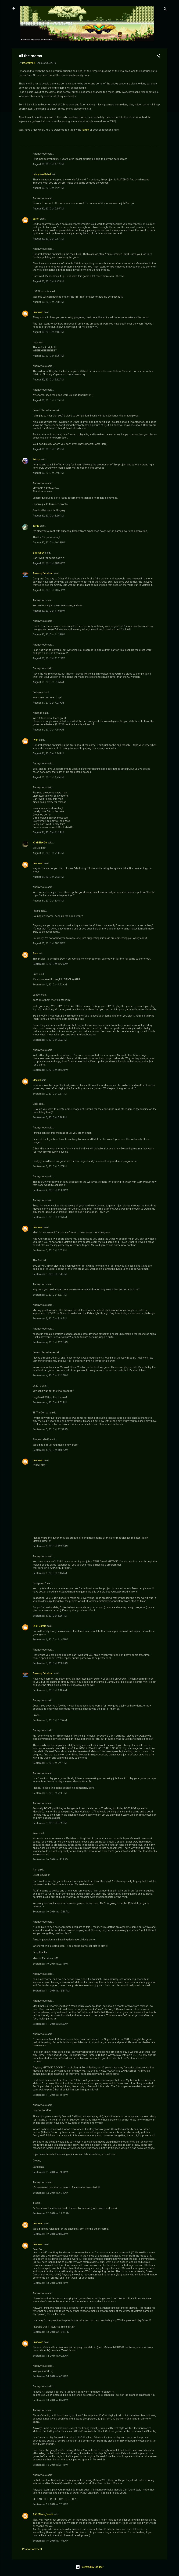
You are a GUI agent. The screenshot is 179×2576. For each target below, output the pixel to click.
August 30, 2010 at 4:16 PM (48, 332)
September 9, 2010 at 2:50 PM (50, 1793)
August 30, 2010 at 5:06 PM (48, 355)
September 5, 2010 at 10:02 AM (50, 1450)
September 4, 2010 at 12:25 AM (50, 1342)
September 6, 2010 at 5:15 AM (50, 1573)
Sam (35, 953)
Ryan (35, 739)
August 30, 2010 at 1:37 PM (48, 164)
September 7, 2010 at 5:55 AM (50, 1720)
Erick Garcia (39, 1625)
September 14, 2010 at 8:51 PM (50, 2400)
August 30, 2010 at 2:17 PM (48, 238)
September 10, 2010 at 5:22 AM (50, 1859)
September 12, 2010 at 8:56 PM (50, 2234)
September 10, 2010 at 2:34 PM (50, 1963)
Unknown (38, 312)
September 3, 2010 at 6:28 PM (50, 1274)
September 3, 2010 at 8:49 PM (50, 1318)
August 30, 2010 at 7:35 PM (48, 400)
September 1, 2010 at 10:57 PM (50, 1069)
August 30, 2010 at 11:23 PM (49, 634)
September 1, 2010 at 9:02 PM (50, 1039)
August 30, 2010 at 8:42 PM (48, 449)
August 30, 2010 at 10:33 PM (49, 542)
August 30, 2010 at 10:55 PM (49, 590)
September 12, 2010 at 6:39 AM (50, 2192)
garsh (36, 218)
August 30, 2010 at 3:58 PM (48, 302)
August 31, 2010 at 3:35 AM (48, 682)
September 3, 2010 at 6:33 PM (50, 1294)
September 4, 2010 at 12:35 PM (50, 1375)
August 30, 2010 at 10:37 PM (49, 563)
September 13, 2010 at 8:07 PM (50, 2283)
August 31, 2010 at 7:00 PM (48, 853)
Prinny (36, 459)
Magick (37, 1080)
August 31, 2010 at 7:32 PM (48, 876)
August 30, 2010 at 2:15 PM (48, 208)
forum (85, 129)
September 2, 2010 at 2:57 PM (50, 1093)
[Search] (165, 9)
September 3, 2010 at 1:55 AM (50, 1217)
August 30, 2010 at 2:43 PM (48, 281)
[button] (158, 56)
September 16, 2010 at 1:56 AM (50, 2540)
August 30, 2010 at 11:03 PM (49, 610)
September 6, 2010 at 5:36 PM (50, 1615)
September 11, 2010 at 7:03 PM (50, 2172)
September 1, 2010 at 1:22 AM (50, 984)
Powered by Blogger (89, 2566)
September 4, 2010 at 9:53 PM (50, 1402)
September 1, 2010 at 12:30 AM (50, 963)
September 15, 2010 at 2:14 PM (50, 2464)
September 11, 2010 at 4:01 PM (50, 2094)
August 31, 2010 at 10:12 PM (49, 943)
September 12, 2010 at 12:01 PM (51, 2213)
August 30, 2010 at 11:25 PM (49, 658)
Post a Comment (32, 2549)
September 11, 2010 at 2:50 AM (50, 2023)
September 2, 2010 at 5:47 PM (50, 1166)
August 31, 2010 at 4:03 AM (48, 702)
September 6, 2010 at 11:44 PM (50, 1639)
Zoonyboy (38, 552)
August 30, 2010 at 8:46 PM (48, 473)
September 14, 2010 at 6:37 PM (50, 2376)
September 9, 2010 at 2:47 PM (50, 1763)
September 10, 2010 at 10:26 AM (51, 1911)
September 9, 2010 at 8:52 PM (50, 1823)
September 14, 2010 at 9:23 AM (50, 2355)
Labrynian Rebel (42, 174)
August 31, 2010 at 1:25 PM (48, 777)
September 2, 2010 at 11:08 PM (50, 1190)
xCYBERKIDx (40, 842)
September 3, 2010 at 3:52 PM (50, 1250)
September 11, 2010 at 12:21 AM (51, 1990)
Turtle (36, 525)
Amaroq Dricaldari (43, 573)
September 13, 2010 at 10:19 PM (51, 2331)
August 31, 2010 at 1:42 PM (48, 832)
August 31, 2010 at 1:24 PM (48, 753)
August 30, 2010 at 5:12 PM (48, 379)
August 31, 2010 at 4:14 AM (48, 729)
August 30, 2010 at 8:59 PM (48, 515)
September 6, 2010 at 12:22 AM (50, 1546)
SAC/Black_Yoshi (43, 2514)
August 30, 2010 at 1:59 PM (48, 188)
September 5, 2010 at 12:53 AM (50, 1429)
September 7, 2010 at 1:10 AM (50, 1690)
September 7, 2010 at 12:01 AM (50, 1663)
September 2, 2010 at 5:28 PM (50, 1117)
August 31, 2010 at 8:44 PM (48, 900)
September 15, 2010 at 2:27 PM (50, 2504)
